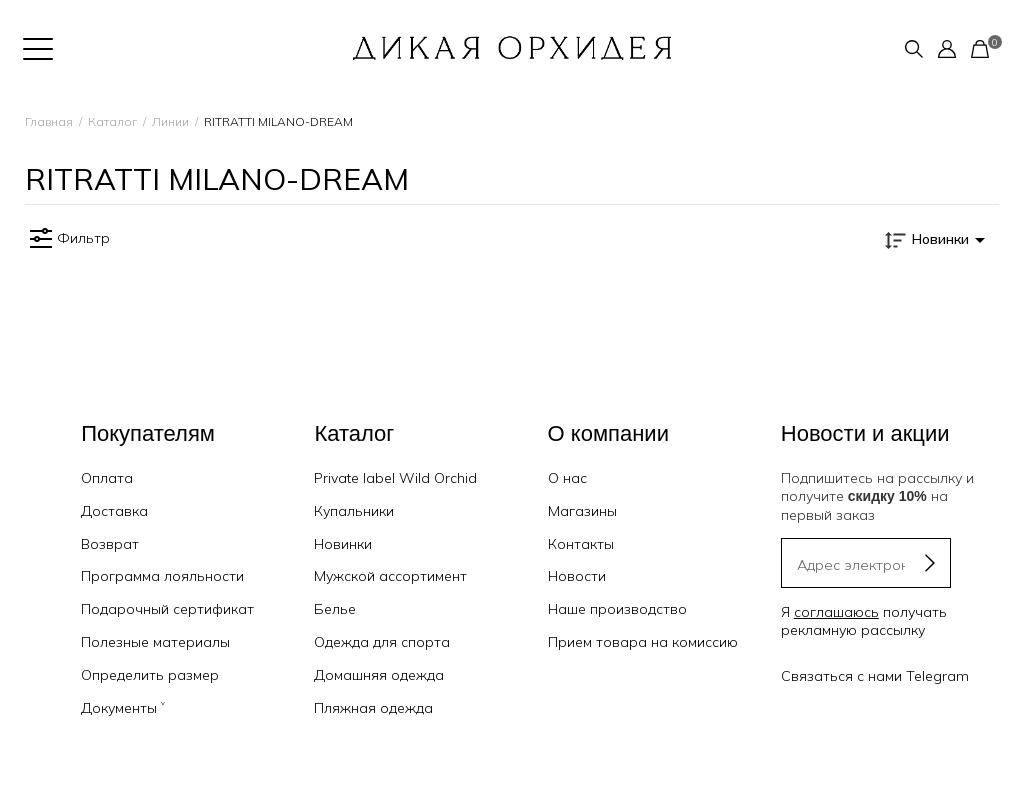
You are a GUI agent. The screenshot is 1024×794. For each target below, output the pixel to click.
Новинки (343, 544)
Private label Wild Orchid (395, 478)
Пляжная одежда (373, 708)
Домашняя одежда (379, 675)
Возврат (110, 544)
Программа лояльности (162, 576)
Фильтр (67, 239)
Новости (577, 576)
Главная (49, 121)
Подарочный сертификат (167, 609)
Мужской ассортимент (390, 576)
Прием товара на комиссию (643, 642)
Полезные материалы (155, 642)
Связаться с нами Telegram (875, 676)
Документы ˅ (123, 708)
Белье (335, 609)
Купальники (354, 511)
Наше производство (617, 609)
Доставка (114, 511)
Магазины (582, 511)
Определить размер (150, 675)
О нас (567, 478)
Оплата (107, 478)
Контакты (581, 544)
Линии (170, 121)
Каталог (112, 121)
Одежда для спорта (382, 642)
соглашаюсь (836, 612)
